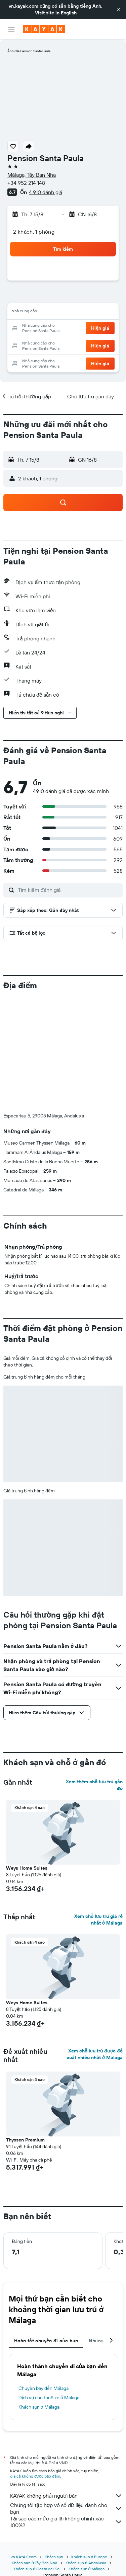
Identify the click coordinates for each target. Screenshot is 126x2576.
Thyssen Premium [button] (25, 2140)
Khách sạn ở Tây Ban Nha (34, 2562)
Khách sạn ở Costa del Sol (36, 2568)
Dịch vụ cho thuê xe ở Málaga (48, 2398)
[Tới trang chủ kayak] (44, 29)
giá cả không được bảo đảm (35, 2476)
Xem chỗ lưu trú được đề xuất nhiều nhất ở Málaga (95, 2054)
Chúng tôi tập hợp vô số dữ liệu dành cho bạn (66, 2508)
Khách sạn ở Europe (89, 2556)
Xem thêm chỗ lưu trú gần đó (94, 1785)
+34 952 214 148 (26, 182)
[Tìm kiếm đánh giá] (68, 889)
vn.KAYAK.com (24, 2556)
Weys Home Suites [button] (26, 1868)
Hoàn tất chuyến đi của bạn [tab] (46, 2341)
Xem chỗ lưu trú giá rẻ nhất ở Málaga (98, 1919)
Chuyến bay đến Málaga (43, 2388)
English (69, 13)
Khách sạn (54, 2556)
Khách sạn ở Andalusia (86, 2562)
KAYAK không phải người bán (66, 2496)
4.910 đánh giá (45, 192)
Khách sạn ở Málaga (38, 2407)
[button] (118, 9)
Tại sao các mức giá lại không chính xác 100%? (66, 2521)
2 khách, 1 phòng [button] (33, 231)
